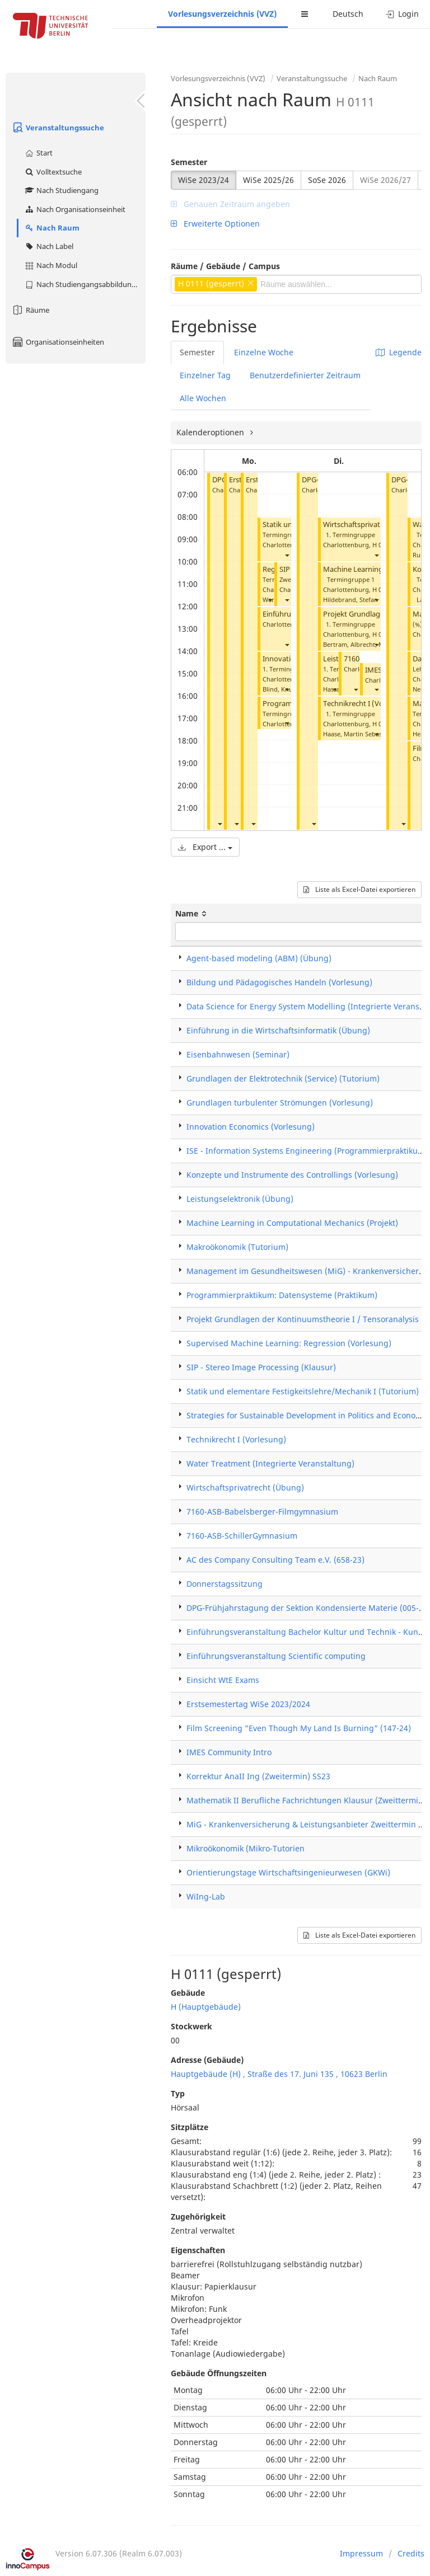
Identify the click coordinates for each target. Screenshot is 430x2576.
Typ (178, 2093)
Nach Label (48, 246)
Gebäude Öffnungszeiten (219, 2373)
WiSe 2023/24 (203, 180)
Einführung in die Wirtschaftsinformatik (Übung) (278, 1030)
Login (402, 13)
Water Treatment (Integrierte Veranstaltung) (270, 1463)
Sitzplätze (189, 2127)
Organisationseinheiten (57, 342)
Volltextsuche (53, 172)
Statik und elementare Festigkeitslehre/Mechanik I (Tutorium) (302, 1391)
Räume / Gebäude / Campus (225, 266)
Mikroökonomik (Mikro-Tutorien (245, 1848)
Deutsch (348, 13)
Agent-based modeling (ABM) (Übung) (258, 958)
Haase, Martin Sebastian (358, 734)
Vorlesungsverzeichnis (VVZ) (222, 13)
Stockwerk (191, 2026)
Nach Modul (50, 265)
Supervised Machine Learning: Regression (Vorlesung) (288, 1343)
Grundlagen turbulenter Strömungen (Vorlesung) (279, 1102)
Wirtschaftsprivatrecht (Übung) (375, 524)
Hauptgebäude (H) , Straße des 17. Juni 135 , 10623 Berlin (279, 2074)
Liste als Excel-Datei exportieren (359, 889)
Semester (189, 162)
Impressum (361, 2553)
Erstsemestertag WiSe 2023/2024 (248, 1704)
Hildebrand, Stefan (350, 599)
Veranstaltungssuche (57, 128)
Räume (30, 310)
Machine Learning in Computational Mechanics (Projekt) (292, 1223)
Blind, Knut (279, 689)
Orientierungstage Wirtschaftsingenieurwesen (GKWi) (288, 1872)
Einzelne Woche (263, 352)
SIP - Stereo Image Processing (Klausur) (261, 1367)
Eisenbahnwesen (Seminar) (237, 1054)
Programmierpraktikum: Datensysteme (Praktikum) (281, 1295)
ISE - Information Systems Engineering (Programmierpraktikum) (307, 1150)
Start (38, 153)
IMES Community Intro (229, 1752)
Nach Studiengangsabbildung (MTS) (85, 284)
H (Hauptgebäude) (206, 2006)
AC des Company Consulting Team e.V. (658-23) (275, 1559)
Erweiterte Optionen (215, 223)
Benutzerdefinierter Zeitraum (305, 375)
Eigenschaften (198, 2250)
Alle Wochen (203, 398)
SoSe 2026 (327, 180)
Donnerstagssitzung (224, 1583)
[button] (219, 823)
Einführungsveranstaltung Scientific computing (276, 1656)
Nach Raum (52, 228)
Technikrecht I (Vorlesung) (367, 703)
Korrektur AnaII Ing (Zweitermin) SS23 (258, 1776)
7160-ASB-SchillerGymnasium (241, 1535)
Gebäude (188, 1992)
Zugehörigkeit (198, 2216)
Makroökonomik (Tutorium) (237, 1247)
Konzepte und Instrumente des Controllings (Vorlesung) (292, 1174)
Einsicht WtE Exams (222, 1680)
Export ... (205, 847)
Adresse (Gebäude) (207, 2060)
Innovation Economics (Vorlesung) (250, 1126)
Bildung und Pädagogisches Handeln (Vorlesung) (279, 982)
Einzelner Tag (205, 375)
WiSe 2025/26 (268, 180)
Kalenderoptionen (211, 432)
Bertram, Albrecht (349, 644)
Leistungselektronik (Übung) (239, 1198)
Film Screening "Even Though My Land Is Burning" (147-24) (298, 1728)
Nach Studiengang (61, 190)
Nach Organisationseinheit (74, 209)
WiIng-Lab (205, 1896)
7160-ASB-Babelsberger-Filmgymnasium (262, 1511)
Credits (411, 2553)
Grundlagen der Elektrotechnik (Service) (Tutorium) (283, 1078)
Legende (399, 352)
